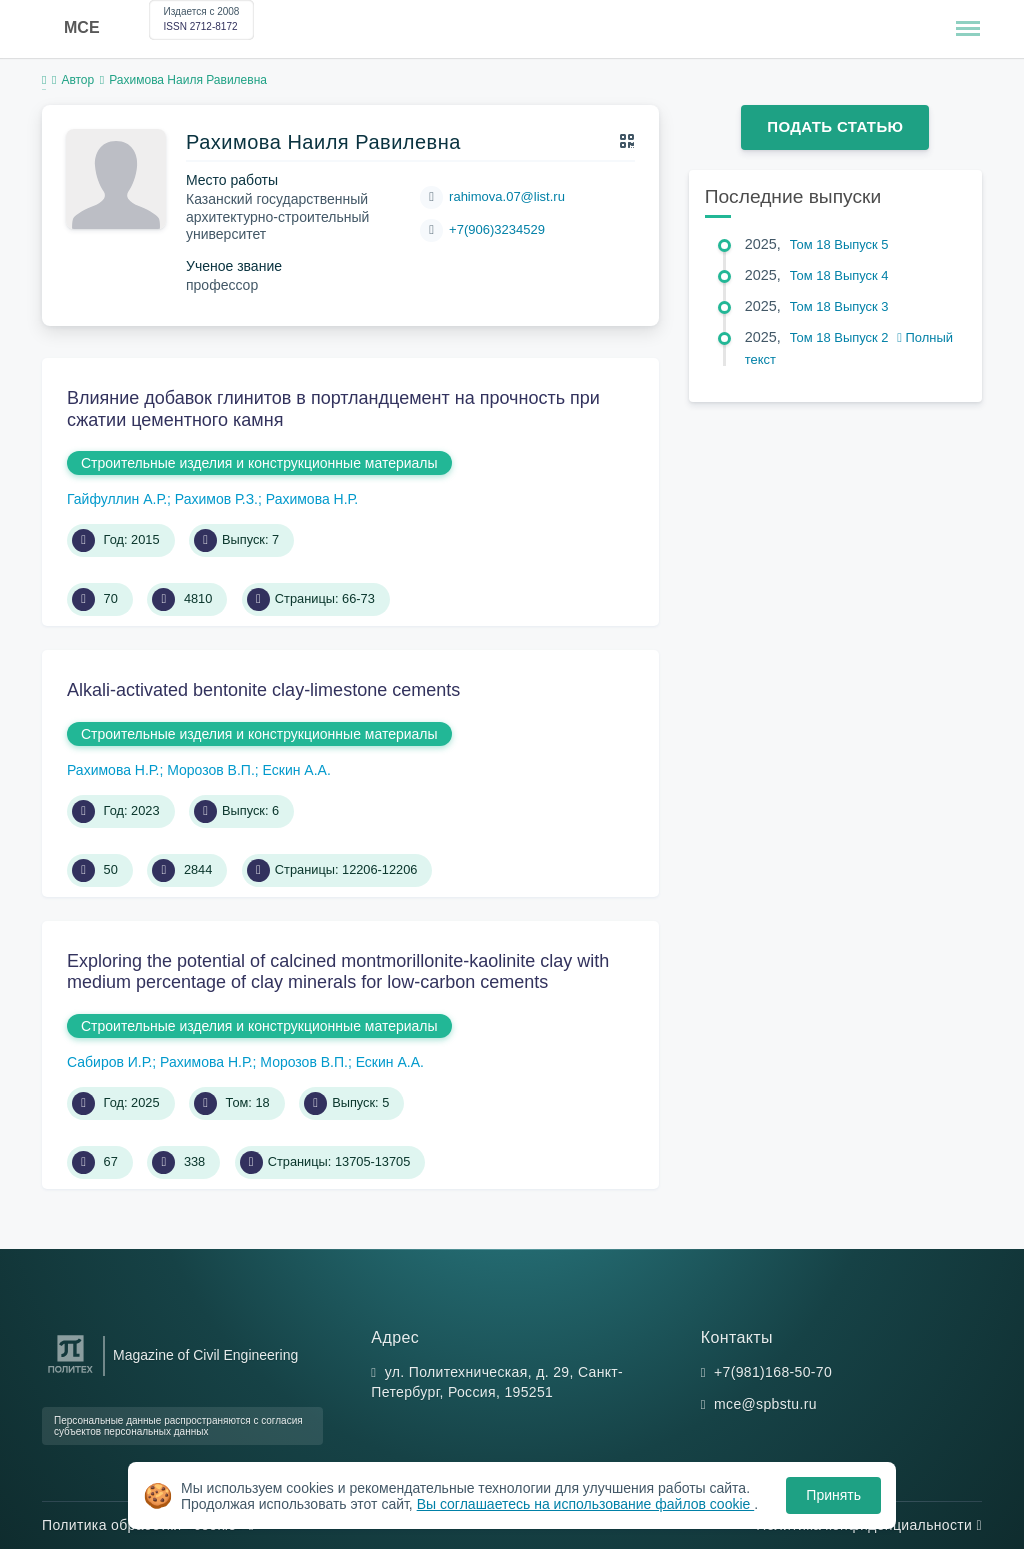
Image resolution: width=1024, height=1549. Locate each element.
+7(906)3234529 (497, 229)
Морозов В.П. (211, 770)
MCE (82, 27)
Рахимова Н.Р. (312, 499)
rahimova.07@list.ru (507, 196)
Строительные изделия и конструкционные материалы (259, 463)
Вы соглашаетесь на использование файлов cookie (586, 1504)
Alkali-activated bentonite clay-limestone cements (263, 690)
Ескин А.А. (297, 770)
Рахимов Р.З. (216, 499)
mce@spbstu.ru (765, 1404)
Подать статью (835, 126)
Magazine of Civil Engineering (205, 1355)
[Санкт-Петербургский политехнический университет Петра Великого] (70, 1373)
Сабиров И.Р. (109, 1062)
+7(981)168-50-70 (773, 1372)
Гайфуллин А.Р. (117, 499)
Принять (833, 1495)
